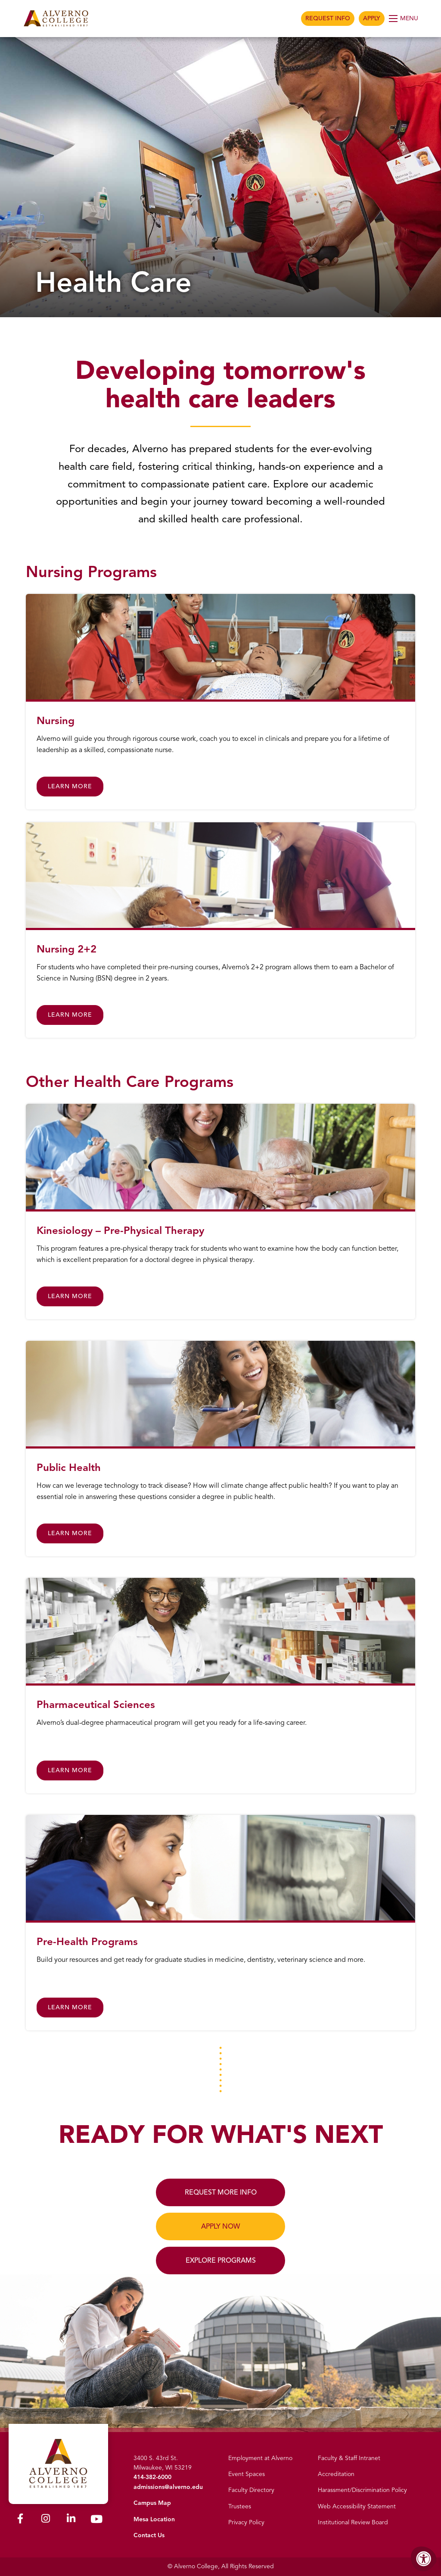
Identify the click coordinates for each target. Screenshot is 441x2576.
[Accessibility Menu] (424, 2559)
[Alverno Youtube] (96, 2519)
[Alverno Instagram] (46, 2518)
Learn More (70, 786)
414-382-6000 (152, 2477)
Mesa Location (154, 2519)
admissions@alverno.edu (168, 2487)
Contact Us (149, 2535)
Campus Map (152, 2503)
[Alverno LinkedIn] (71, 2518)
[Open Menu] (404, 18)
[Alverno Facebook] (20, 2518)
